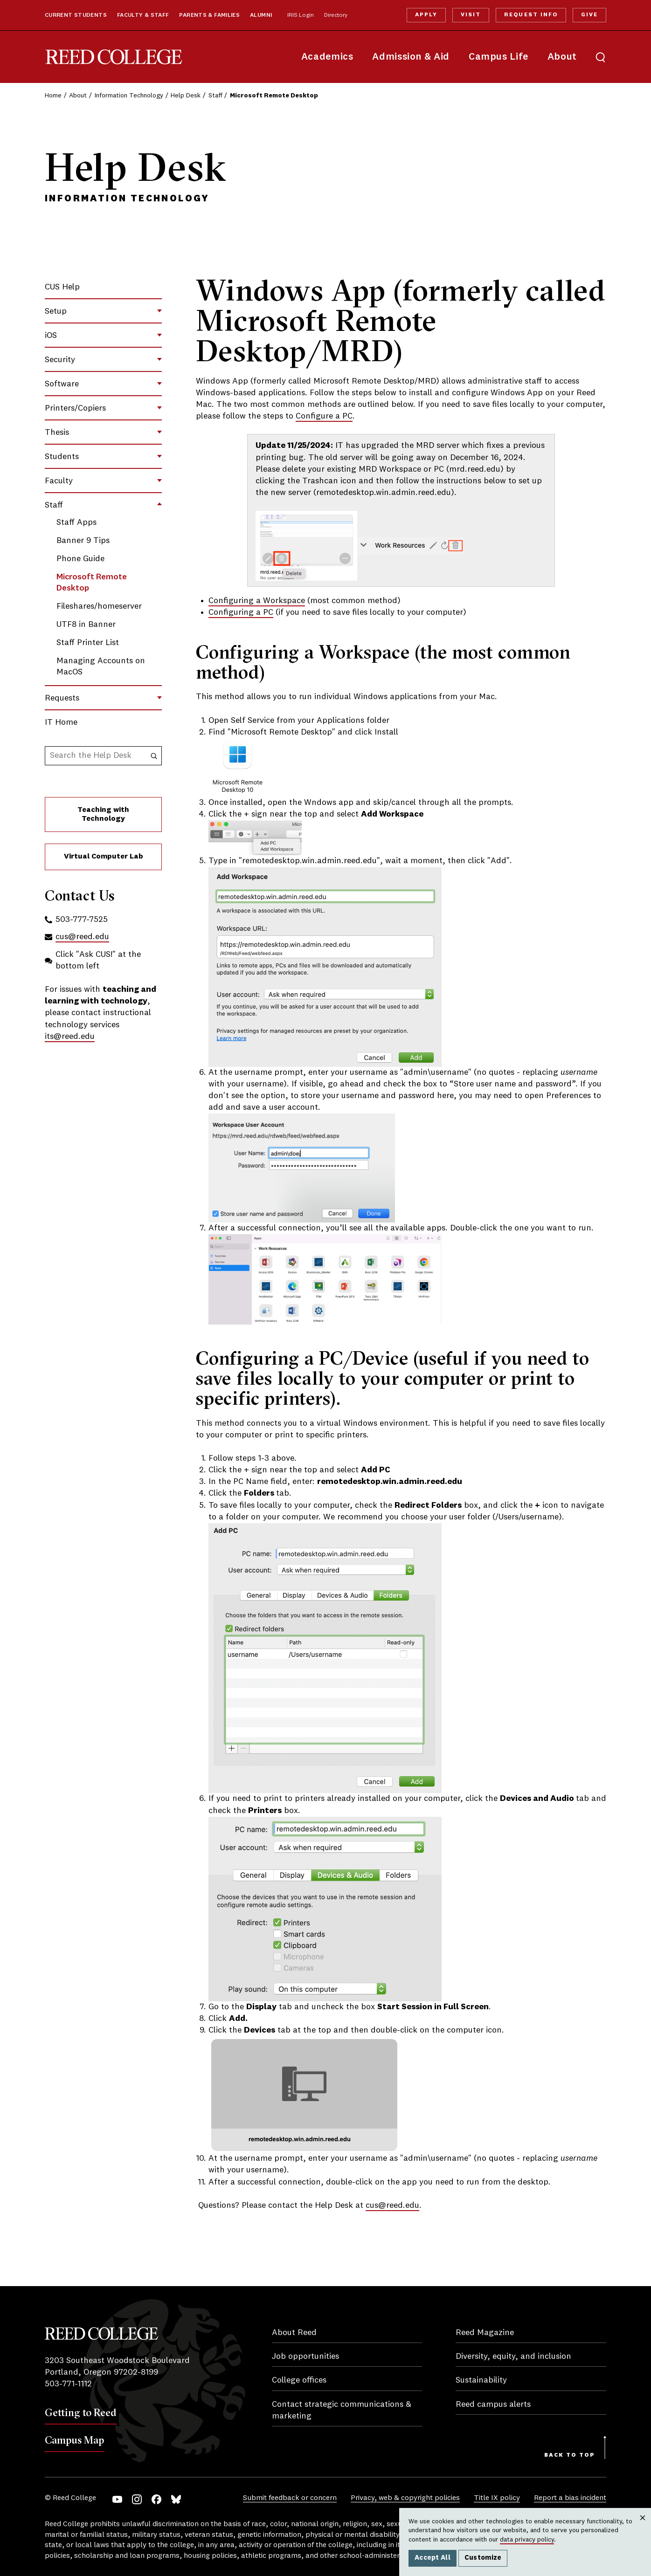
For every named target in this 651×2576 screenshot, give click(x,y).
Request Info (530, 15)
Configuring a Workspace (256, 601)
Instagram (137, 2499)
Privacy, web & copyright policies (405, 2498)
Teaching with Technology (103, 814)
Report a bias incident (570, 2498)
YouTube (117, 2499)
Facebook (156, 2499)
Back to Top (569, 2455)
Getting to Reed (81, 2412)
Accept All (432, 2558)
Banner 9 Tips (83, 540)
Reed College (114, 57)
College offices (299, 2380)
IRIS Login (300, 15)
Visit (471, 15)
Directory (335, 15)
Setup (56, 311)
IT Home (61, 722)
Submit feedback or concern (290, 2498)
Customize (483, 2558)
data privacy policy (527, 2539)
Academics (327, 57)
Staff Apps (76, 522)
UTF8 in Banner (86, 624)
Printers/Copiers (75, 408)
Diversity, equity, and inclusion (513, 2356)
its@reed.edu (70, 1036)
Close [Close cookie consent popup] (642, 2527)
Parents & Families (209, 15)
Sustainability (481, 2380)
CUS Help (62, 287)
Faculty (59, 481)
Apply (426, 15)
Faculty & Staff (143, 15)
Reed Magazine (485, 2333)
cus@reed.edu (392, 2205)
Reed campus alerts (493, 2404)
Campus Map (74, 2439)
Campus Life (498, 57)
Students (62, 457)
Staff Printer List (87, 643)
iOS (51, 335)
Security (60, 360)
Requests (62, 698)
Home (53, 95)
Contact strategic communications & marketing (341, 2410)
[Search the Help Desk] (153, 756)
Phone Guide (80, 559)
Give (589, 15)
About (562, 57)
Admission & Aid (410, 57)
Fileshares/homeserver (99, 606)
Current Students (76, 15)
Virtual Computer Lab (103, 856)
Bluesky (176, 2499)
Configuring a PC (240, 612)
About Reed (294, 2333)
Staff (215, 95)
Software (62, 384)
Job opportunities (305, 2356)
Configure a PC (324, 416)
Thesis (57, 432)
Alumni (261, 15)
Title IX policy (497, 2498)
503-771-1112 (68, 2384)
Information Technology (129, 95)
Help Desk (186, 95)
